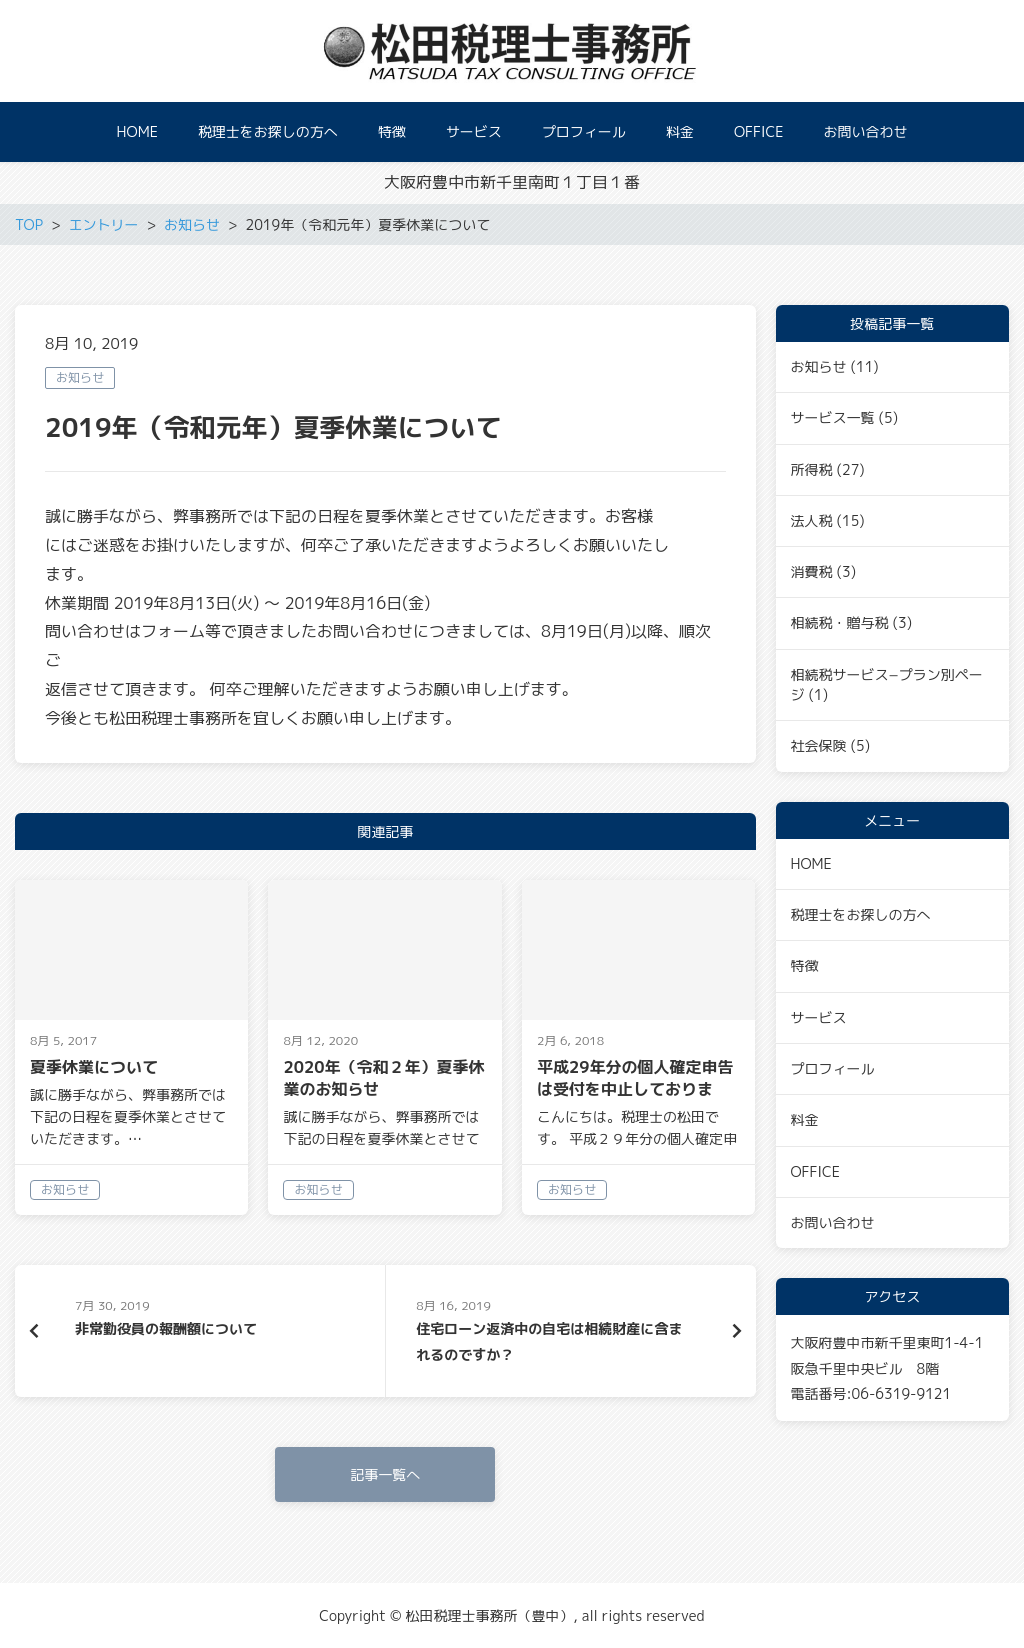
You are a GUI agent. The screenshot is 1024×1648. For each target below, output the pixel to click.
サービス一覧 (833, 417)
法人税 (812, 520)
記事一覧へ (385, 1474)
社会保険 (819, 745)
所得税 (812, 469)
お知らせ (80, 377)
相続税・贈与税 (840, 622)
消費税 (812, 571)
